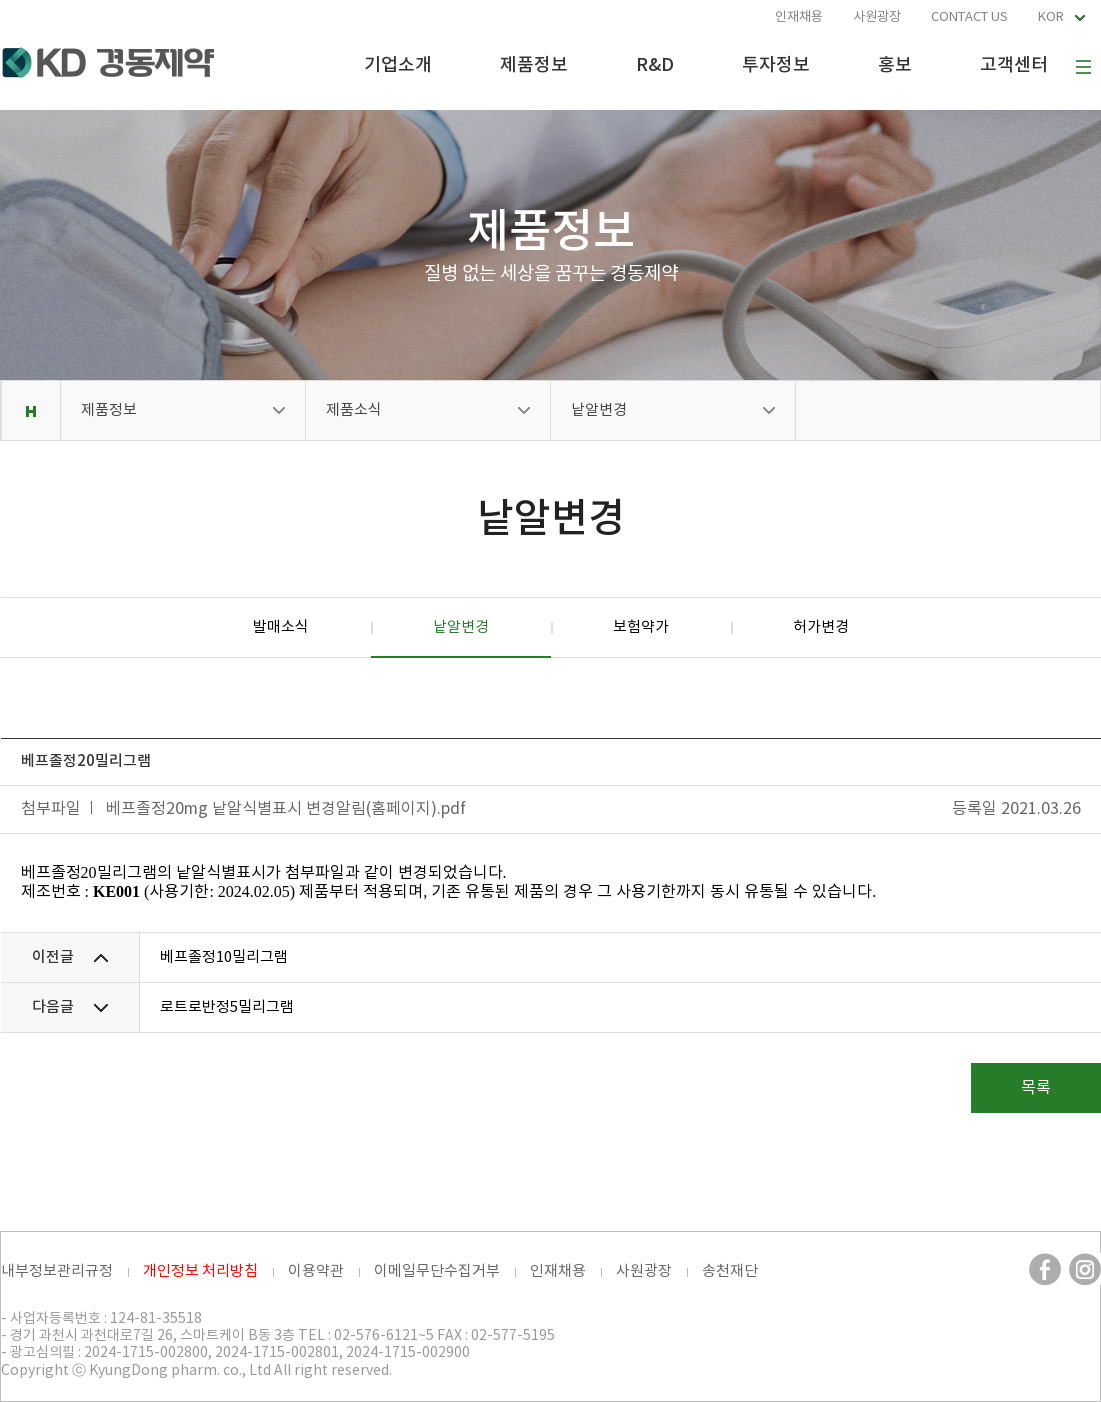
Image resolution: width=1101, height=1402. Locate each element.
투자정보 (776, 65)
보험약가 (641, 627)
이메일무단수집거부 (437, 1271)
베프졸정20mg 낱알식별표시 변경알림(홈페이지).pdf (286, 809)
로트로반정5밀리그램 (227, 1007)
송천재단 (730, 1271)
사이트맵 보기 (1083, 67)
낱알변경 (599, 410)
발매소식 (281, 627)
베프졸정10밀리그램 (224, 957)
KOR (1051, 17)
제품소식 (354, 410)
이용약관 (316, 1271)
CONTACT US (969, 17)
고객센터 (1014, 65)
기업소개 (398, 65)
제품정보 (534, 65)
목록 (1036, 1088)
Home (30, 410)
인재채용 (799, 17)
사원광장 (877, 17)
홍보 (895, 65)
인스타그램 (1085, 1269)
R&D (655, 65)
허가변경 (821, 627)
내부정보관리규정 (57, 1271)
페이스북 (1045, 1269)
